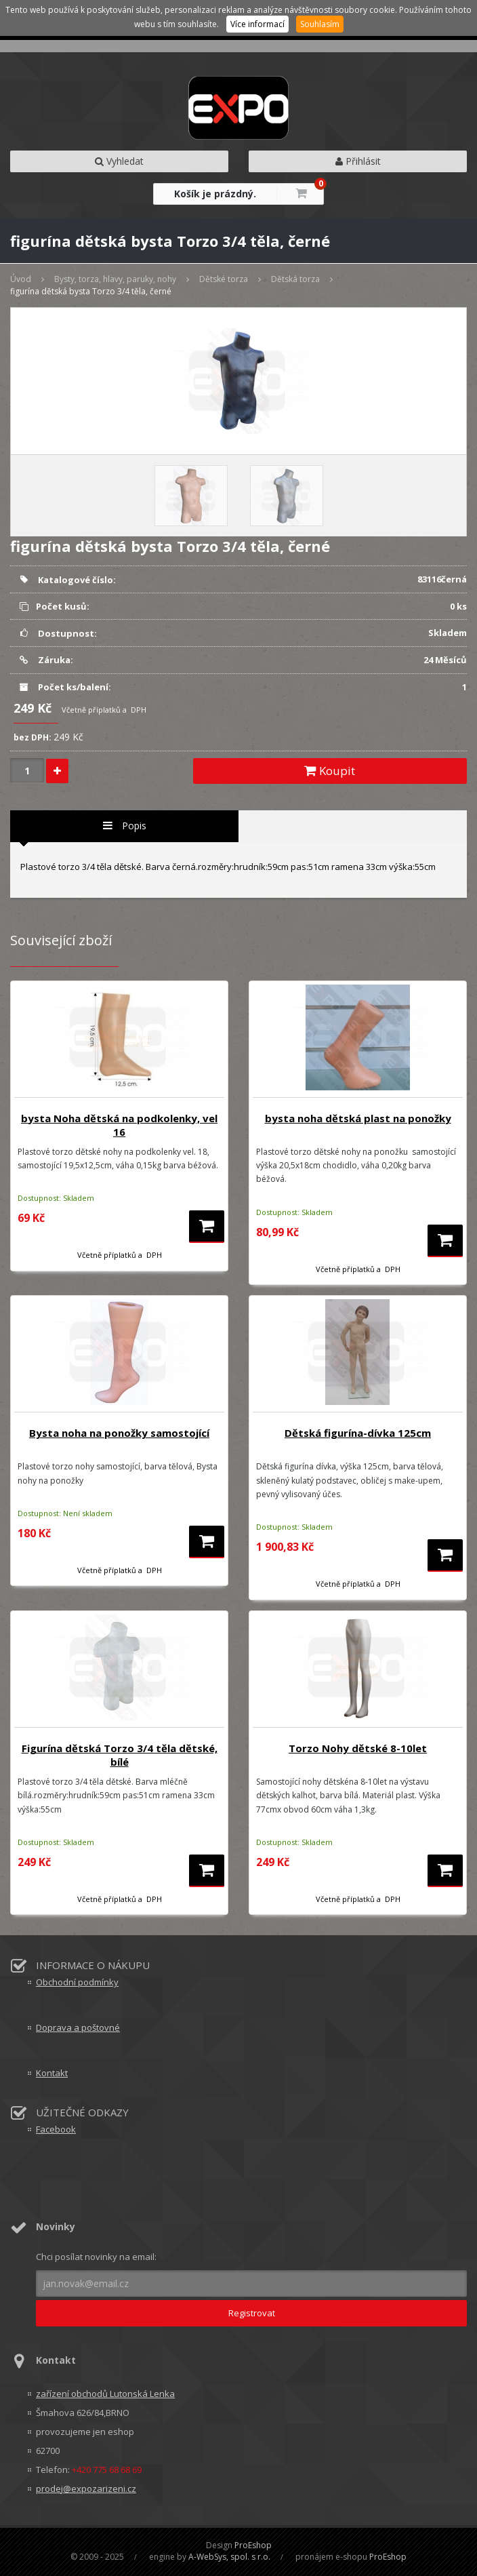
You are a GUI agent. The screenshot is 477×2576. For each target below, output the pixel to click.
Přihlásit (358, 161)
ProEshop (253, 2545)
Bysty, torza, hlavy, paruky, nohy (115, 279)
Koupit (329, 770)
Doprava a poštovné (78, 2027)
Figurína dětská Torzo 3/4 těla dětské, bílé (119, 1754)
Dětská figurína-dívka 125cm (358, 1433)
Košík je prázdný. (215, 193)
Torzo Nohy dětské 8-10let (358, 1748)
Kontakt (52, 2073)
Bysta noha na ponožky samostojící (119, 1433)
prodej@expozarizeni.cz (86, 2488)
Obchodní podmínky (77, 1982)
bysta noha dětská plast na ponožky (358, 1118)
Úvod (20, 279)
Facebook (56, 2129)
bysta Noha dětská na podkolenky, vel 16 (119, 1124)
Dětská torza (295, 279)
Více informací (257, 24)
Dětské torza (223, 279)
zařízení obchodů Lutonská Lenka (105, 2393)
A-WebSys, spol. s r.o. (229, 2556)
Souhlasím (319, 24)
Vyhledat (119, 161)
